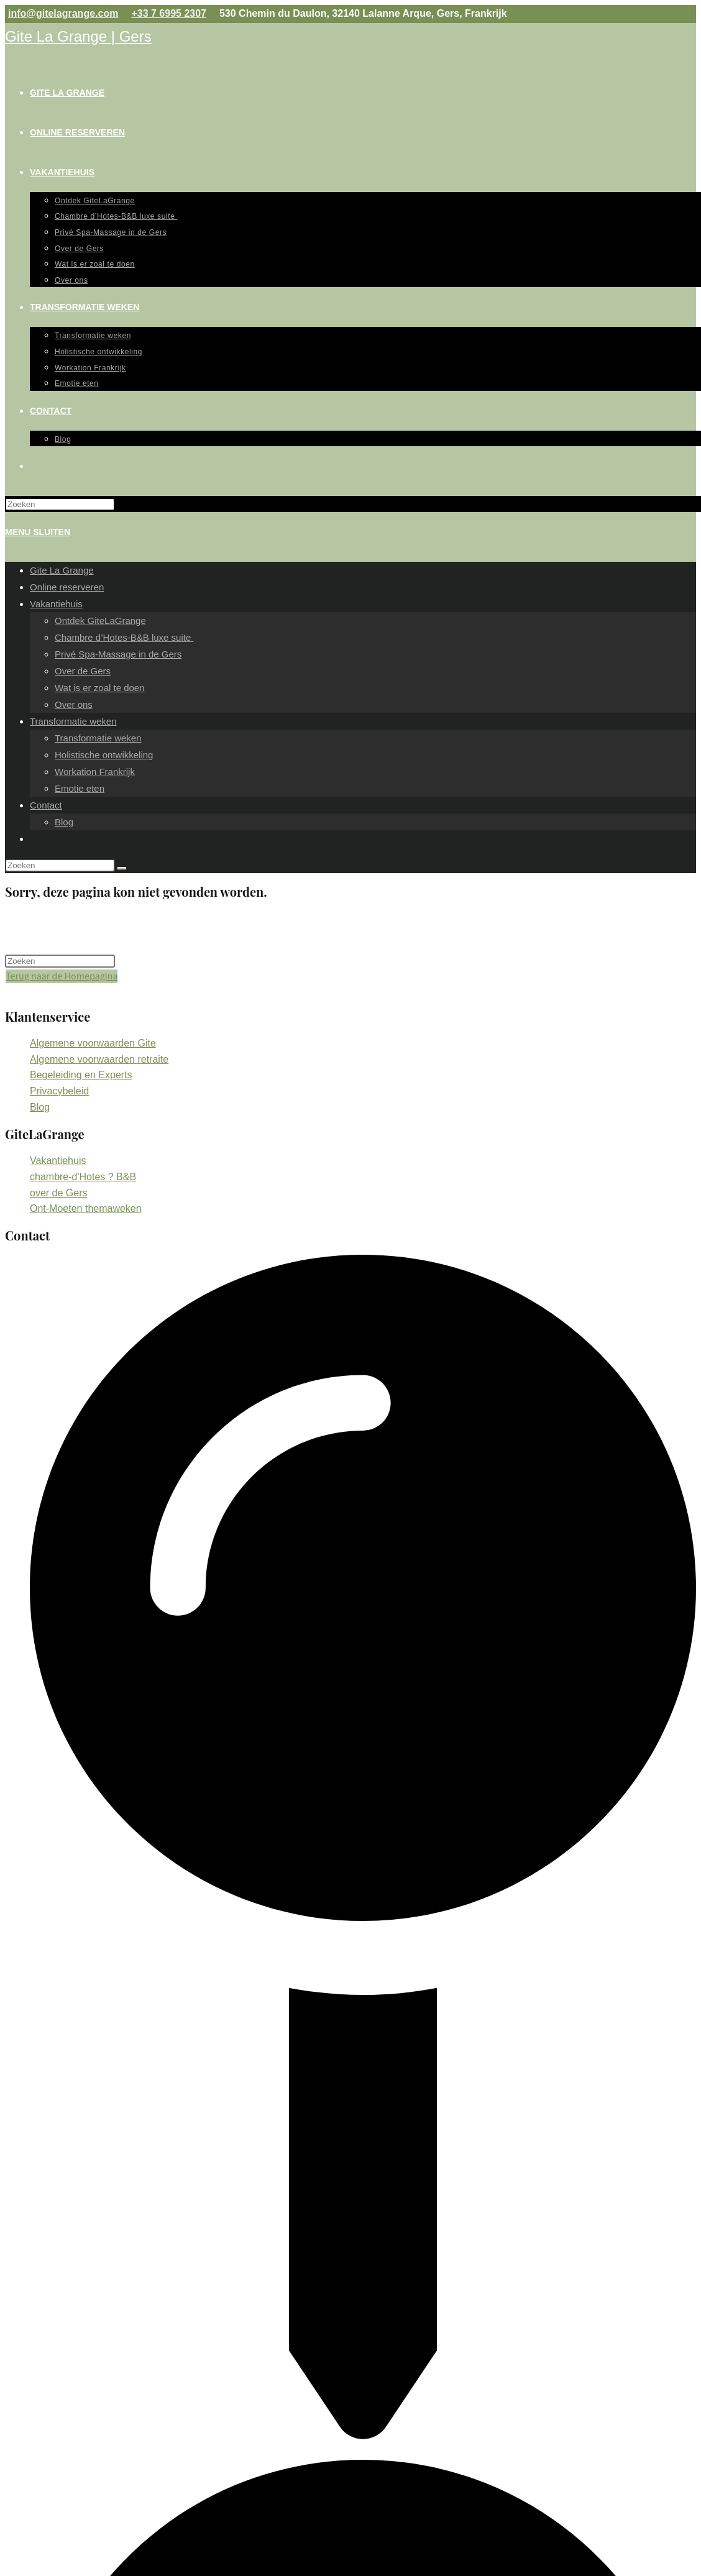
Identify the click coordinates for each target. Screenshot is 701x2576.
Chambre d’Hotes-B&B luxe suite (124, 637)
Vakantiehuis (56, 603)
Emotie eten (79, 788)
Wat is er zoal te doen (100, 687)
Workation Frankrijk (95, 771)
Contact (46, 805)
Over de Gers (83, 671)
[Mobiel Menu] (37, 532)
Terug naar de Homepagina (61, 976)
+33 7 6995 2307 (168, 13)
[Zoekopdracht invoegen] (60, 504)
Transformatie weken (73, 721)
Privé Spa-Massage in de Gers (118, 654)
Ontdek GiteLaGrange (100, 620)
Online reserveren (67, 587)
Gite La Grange (62, 570)
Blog (64, 822)
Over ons (74, 704)
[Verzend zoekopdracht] (121, 868)
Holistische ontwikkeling (104, 754)
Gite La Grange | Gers (78, 36)
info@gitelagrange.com (63, 13)
